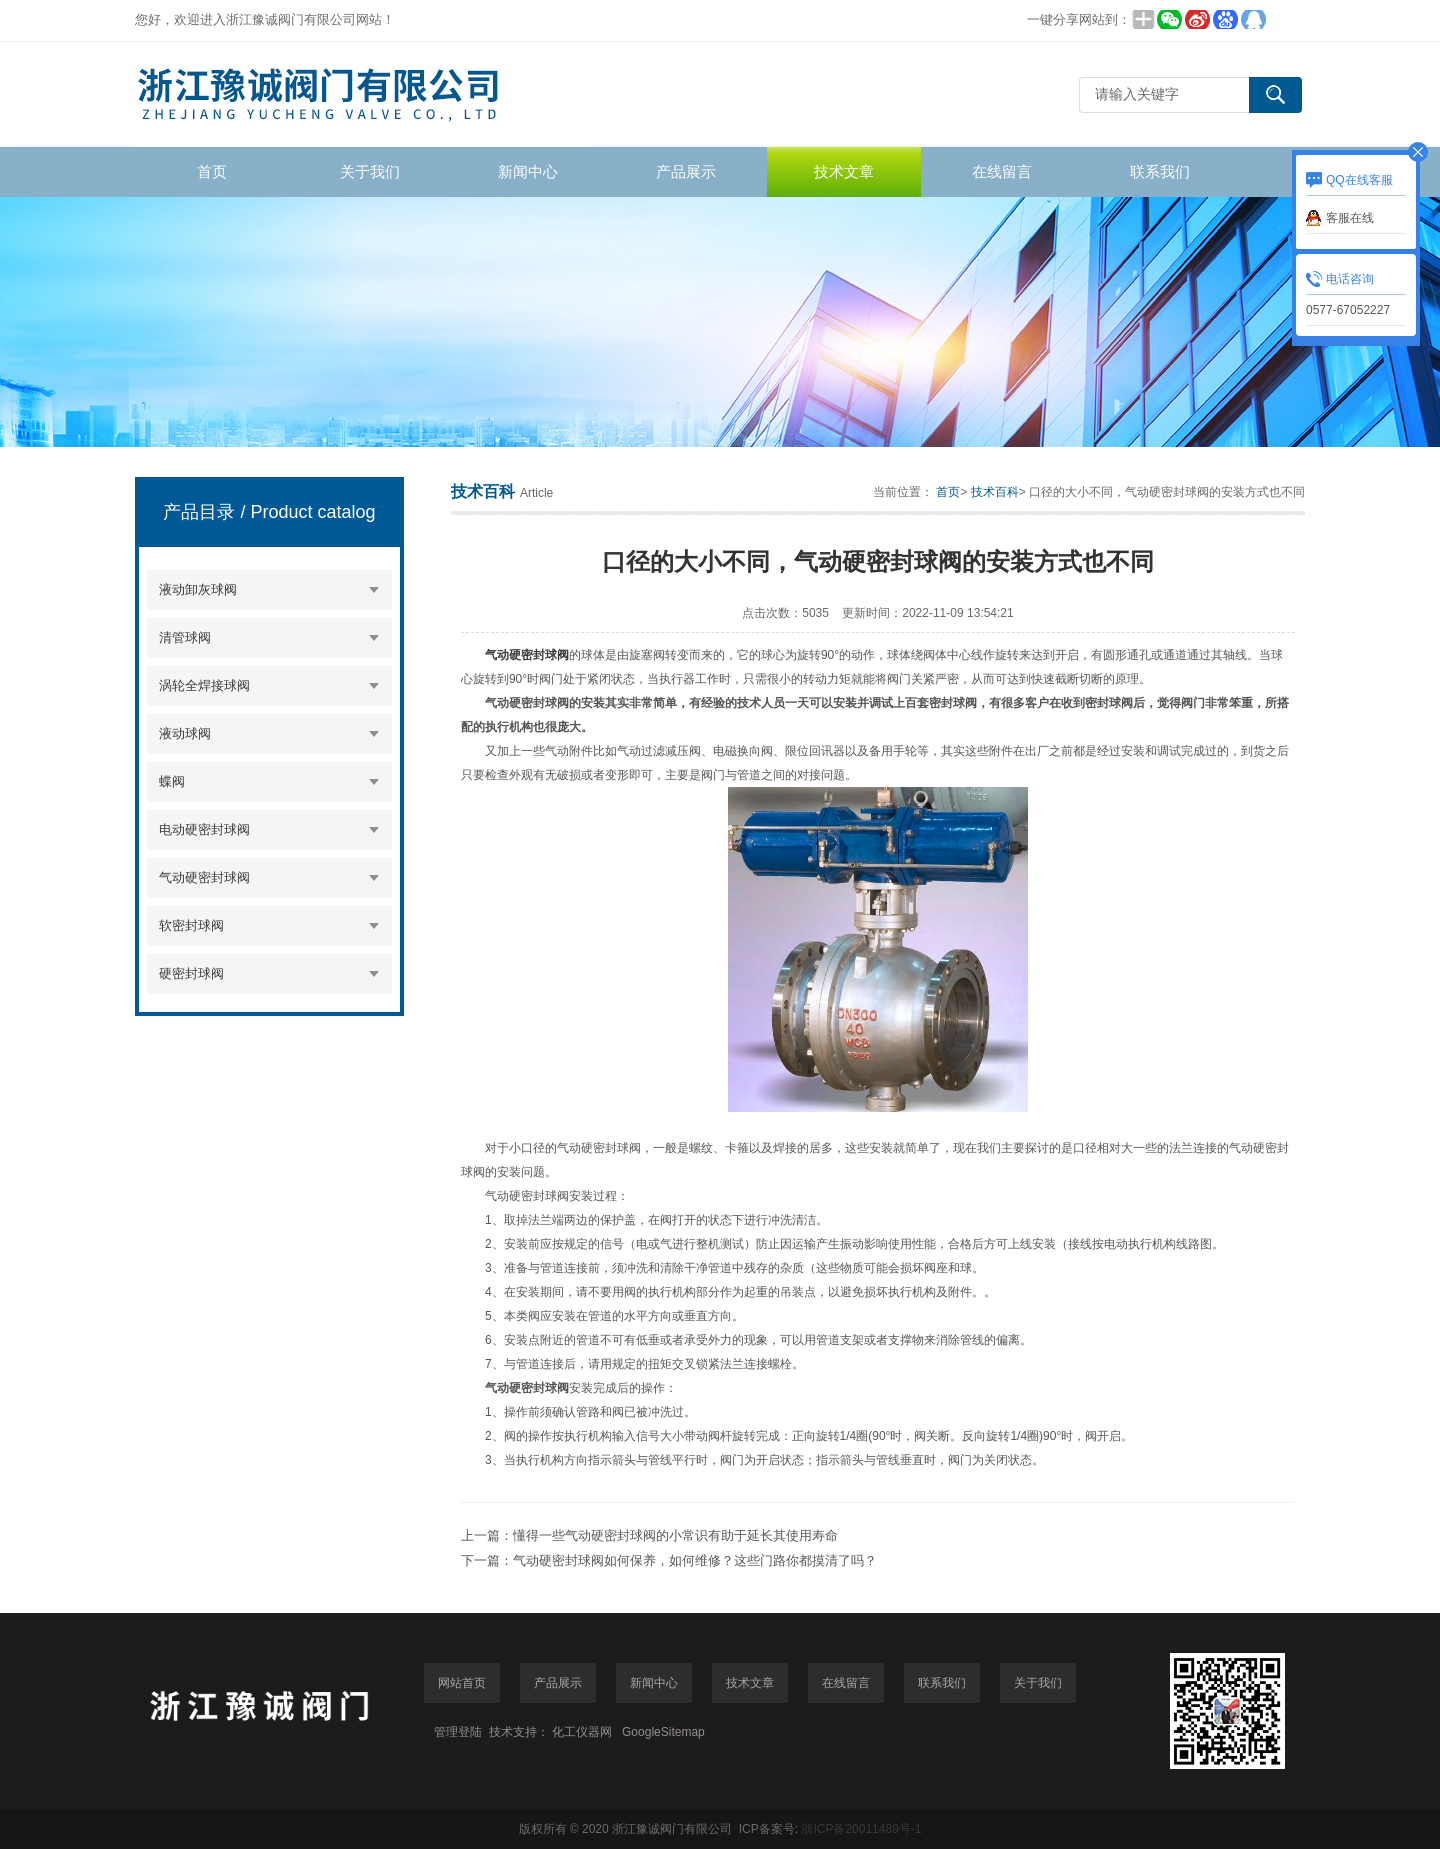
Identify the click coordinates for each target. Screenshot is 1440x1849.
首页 (212, 171)
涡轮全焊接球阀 (204, 685)
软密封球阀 (191, 925)
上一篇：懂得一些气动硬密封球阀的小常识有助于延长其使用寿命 (649, 1535)
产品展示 (686, 171)
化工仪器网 (582, 1732)
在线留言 (1002, 171)
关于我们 (370, 171)
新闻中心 (528, 171)
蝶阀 (172, 781)
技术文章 (844, 171)
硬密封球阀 (191, 973)
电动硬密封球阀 (204, 829)
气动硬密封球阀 (204, 877)
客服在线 (1350, 218)
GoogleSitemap (663, 1732)
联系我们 (1160, 171)
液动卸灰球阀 (198, 589)
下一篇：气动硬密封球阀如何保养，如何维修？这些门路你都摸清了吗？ (669, 1560)
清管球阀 (185, 637)
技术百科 (995, 492)
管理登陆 (458, 1732)
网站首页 (462, 1683)
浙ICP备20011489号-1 (861, 1829)
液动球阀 (185, 733)
